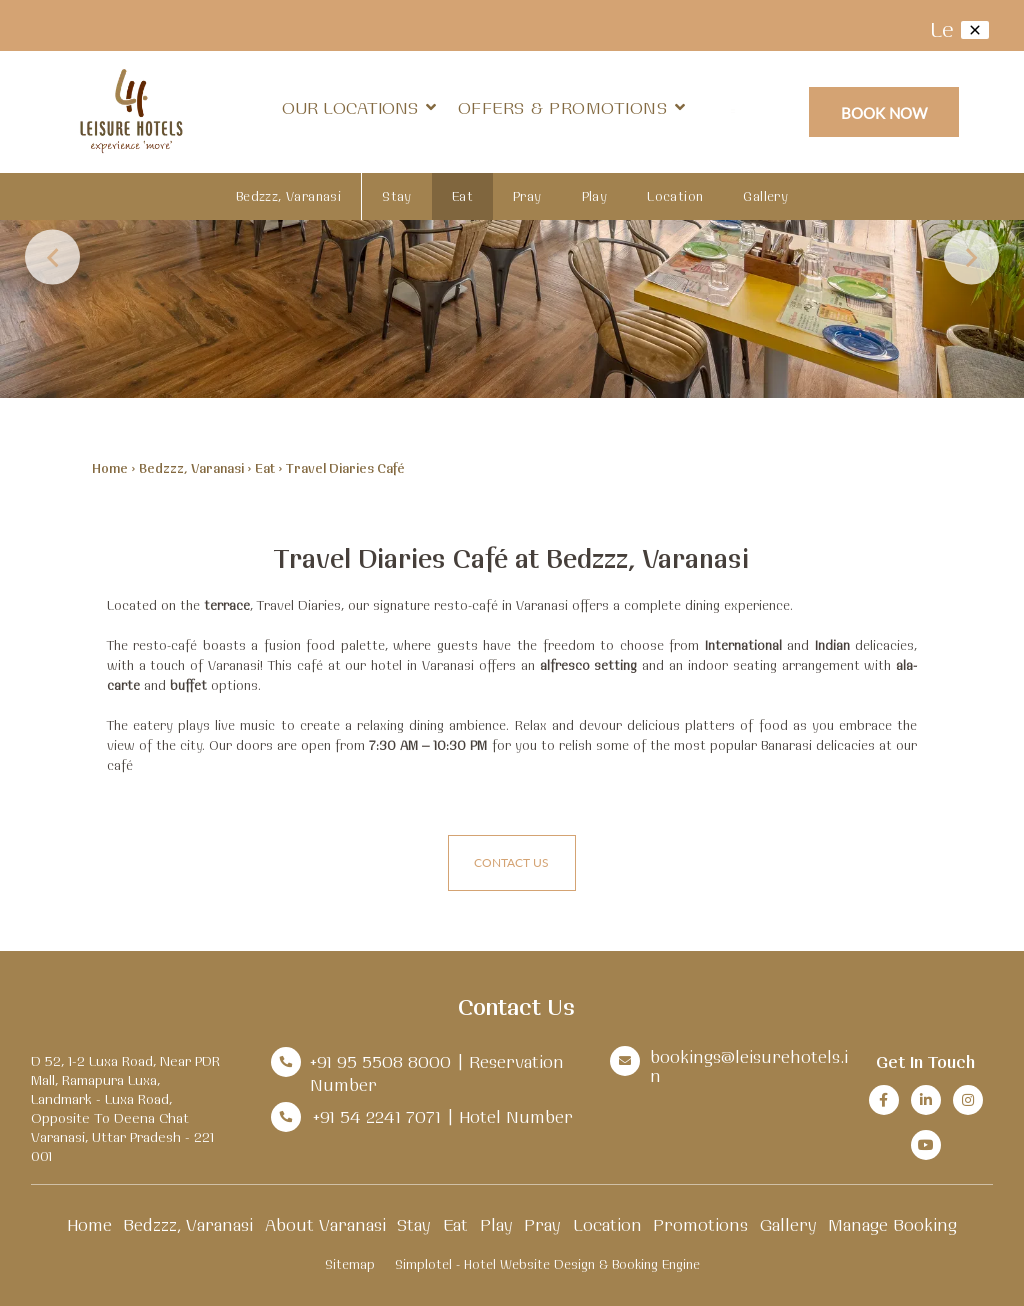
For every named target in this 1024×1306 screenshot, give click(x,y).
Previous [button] (52, 257)
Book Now (884, 112)
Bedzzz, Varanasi (288, 196)
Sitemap (350, 1264)
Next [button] (971, 257)
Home (110, 468)
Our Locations (359, 107)
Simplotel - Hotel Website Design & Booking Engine (547, 1264)
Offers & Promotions (563, 107)
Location (675, 196)
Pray (527, 196)
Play (595, 196)
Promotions (700, 1224)
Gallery (765, 196)
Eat (462, 196)
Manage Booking (892, 1224)
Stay (397, 196)
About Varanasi (325, 1224)
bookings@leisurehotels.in (749, 1066)
